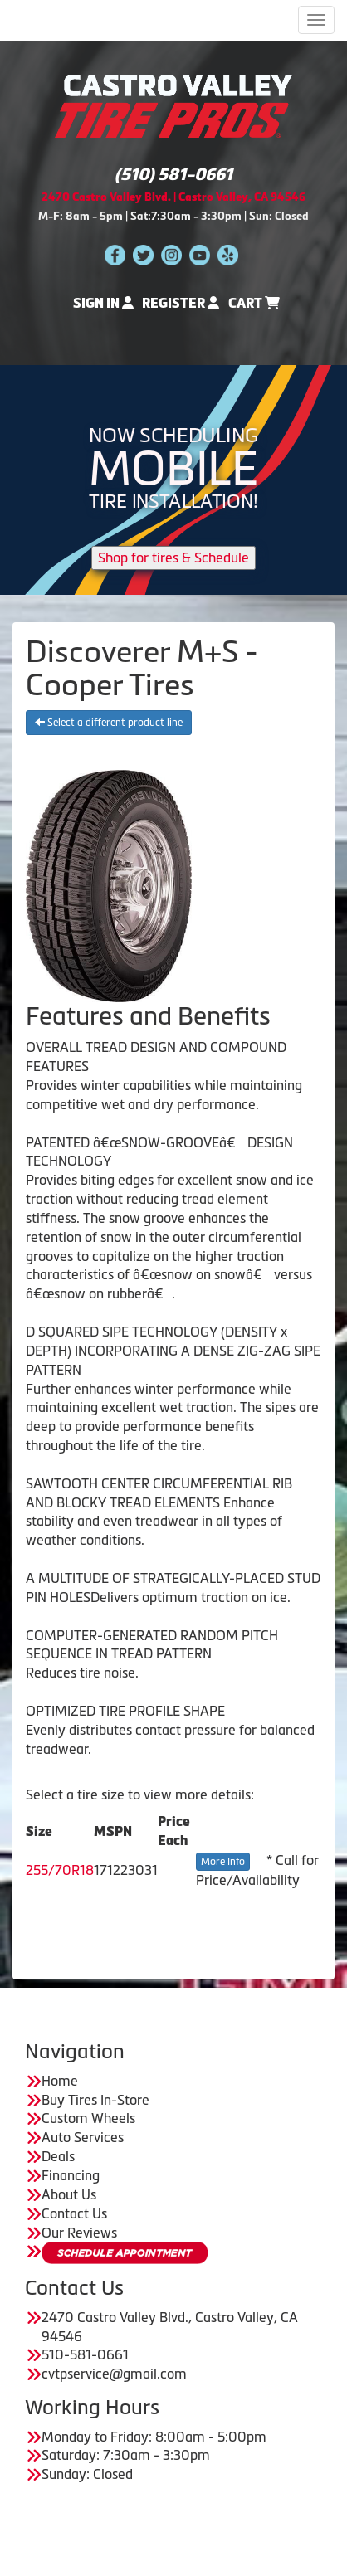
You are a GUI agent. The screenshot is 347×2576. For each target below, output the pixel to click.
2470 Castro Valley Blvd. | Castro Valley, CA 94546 (173, 197)
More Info (223, 1861)
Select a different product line (109, 722)
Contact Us (74, 2213)
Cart (254, 303)
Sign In (103, 303)
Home (60, 2080)
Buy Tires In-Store (95, 2099)
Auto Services (83, 2137)
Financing (71, 2175)
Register (180, 303)
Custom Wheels (88, 2118)
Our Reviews (79, 2232)
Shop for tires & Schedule (173, 557)
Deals (58, 2156)
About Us (69, 2194)
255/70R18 (60, 1870)
